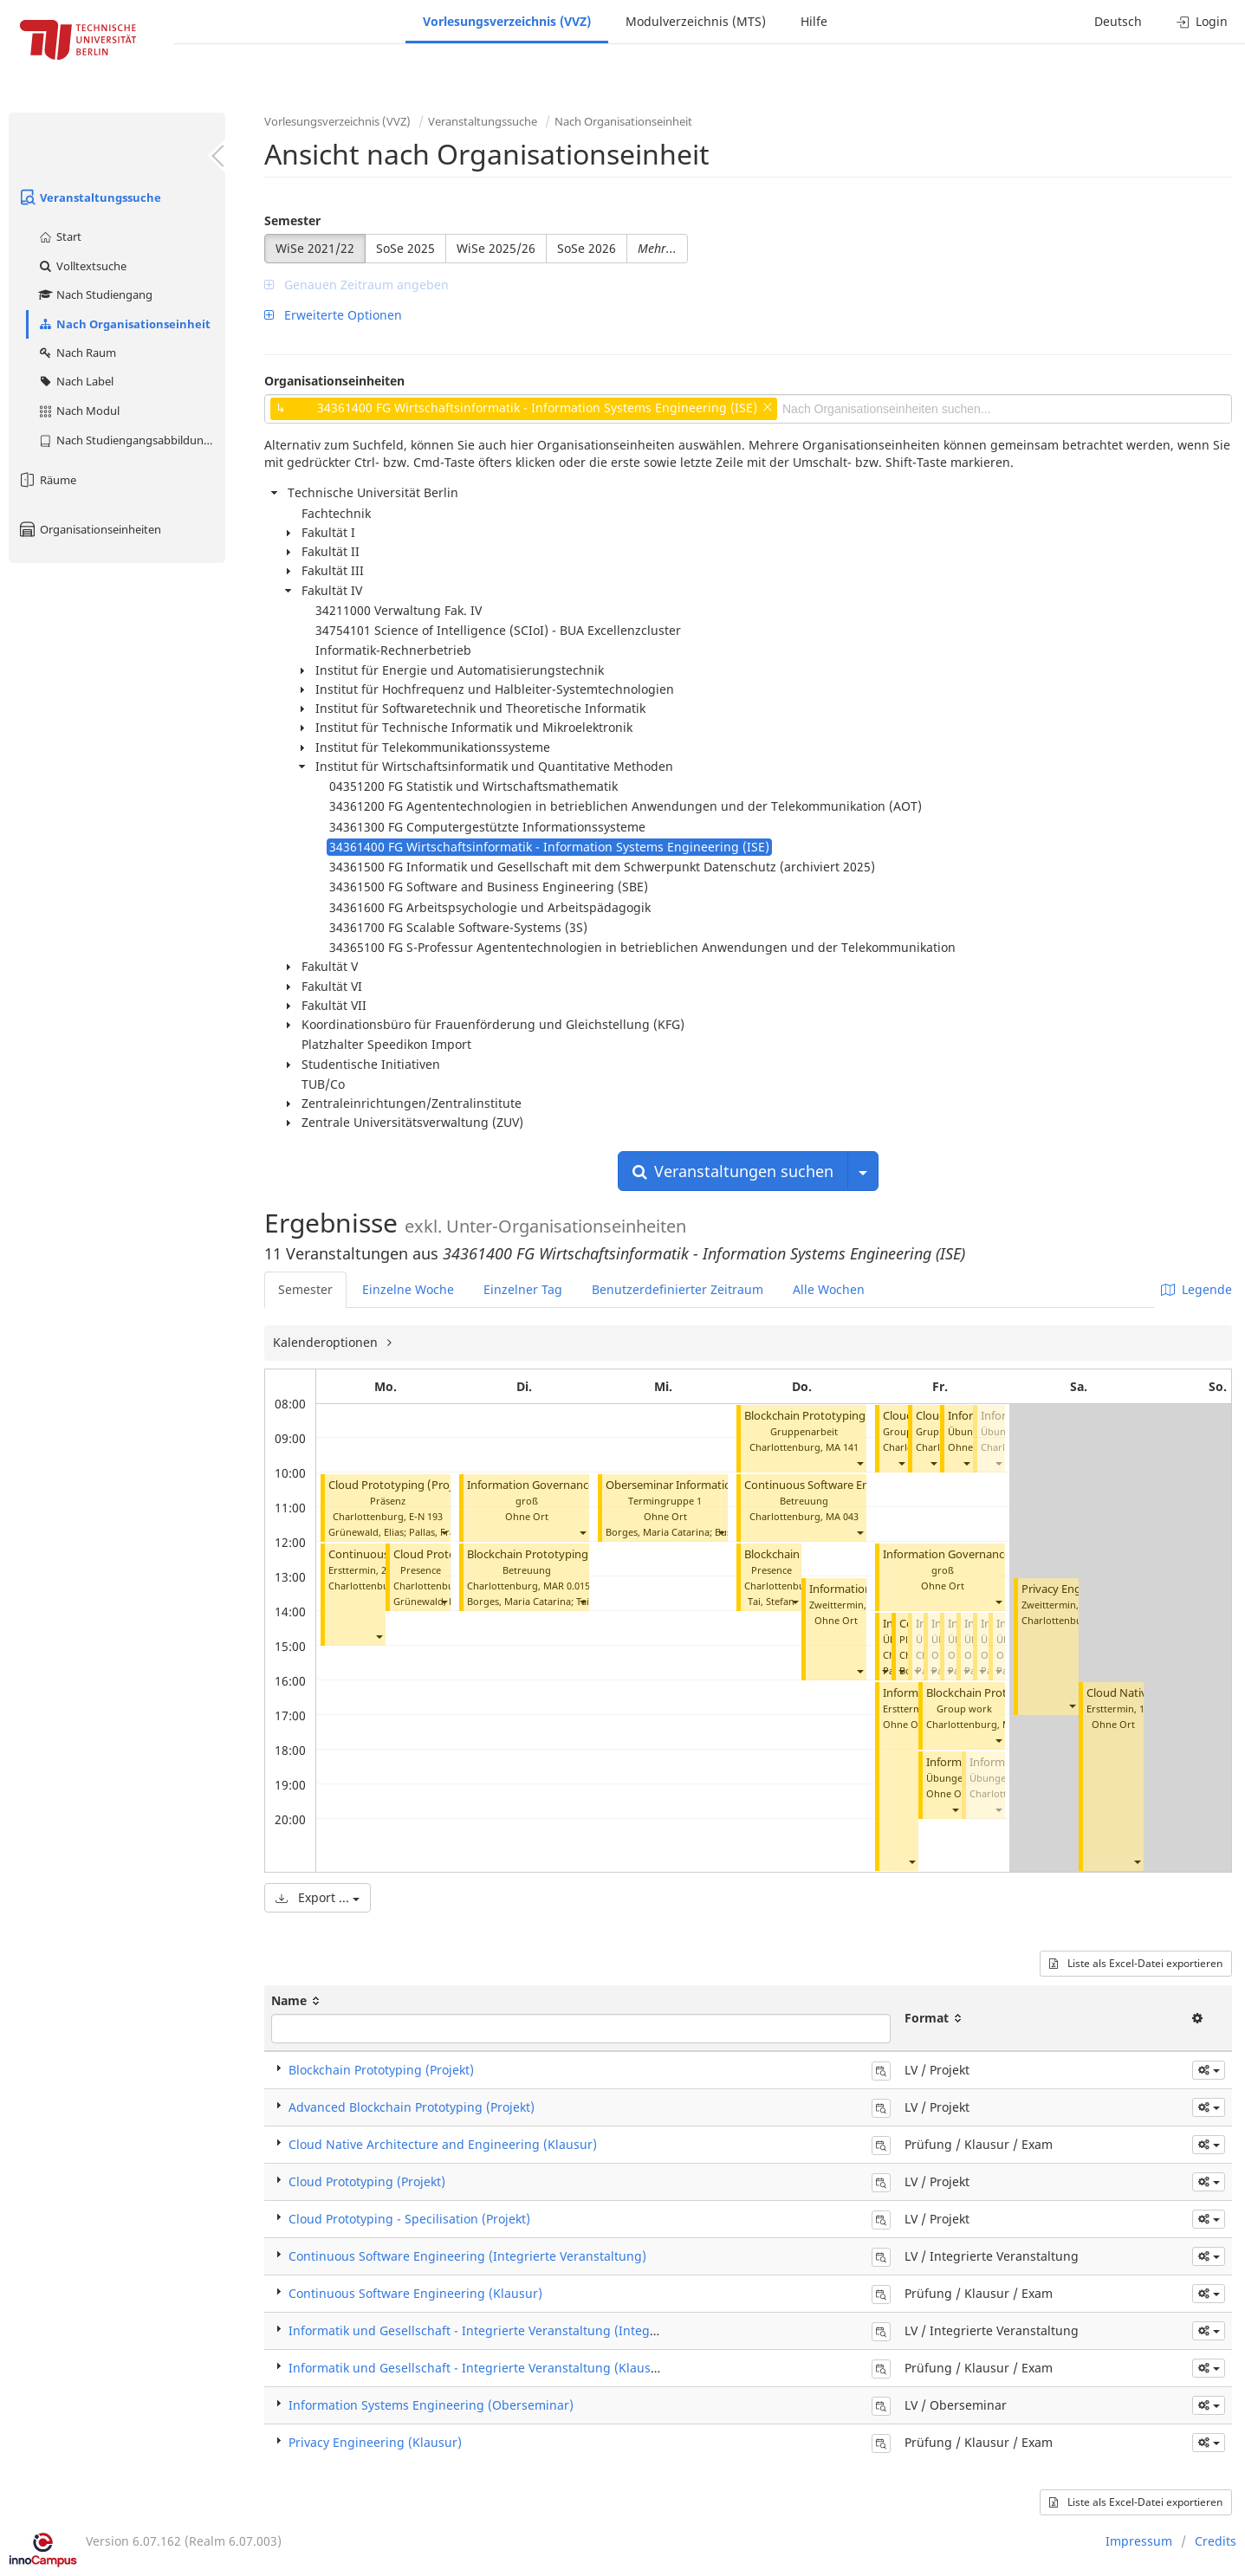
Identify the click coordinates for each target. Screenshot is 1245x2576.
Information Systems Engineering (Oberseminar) (431, 2405)
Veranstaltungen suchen (732, 1171)
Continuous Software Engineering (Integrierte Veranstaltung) (467, 2256)
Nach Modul (78, 410)
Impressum (1139, 2541)
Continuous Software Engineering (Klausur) (415, 2293)
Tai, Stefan (771, 1601)
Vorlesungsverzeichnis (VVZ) (507, 21)
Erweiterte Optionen (333, 315)
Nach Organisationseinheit (124, 324)
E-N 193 (426, 1516)
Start (59, 236)
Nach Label (75, 381)
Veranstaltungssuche (89, 197)
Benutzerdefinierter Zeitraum (677, 1289)
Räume (46, 480)
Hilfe (814, 21)
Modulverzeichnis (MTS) (696, 21)
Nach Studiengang (94, 294)
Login (1202, 21)
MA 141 (842, 1446)
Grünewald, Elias (366, 1531)
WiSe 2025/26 (496, 248)
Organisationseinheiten (89, 529)
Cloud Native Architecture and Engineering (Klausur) (443, 2144)
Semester (292, 220)
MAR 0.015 (566, 1585)
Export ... (318, 1897)
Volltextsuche (81, 266)
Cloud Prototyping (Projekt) (400, 1485)
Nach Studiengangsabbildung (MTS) (131, 440)
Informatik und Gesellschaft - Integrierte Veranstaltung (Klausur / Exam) (500, 2367)
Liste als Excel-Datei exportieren (1135, 1963)
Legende (1196, 1289)
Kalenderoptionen (327, 1342)
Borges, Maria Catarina (519, 1601)
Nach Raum (76, 352)
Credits (1215, 2541)
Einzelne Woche (408, 1289)
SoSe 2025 (405, 248)
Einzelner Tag (522, 1289)
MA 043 (842, 1516)
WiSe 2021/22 (315, 248)
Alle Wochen (829, 1289)
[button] (443, 1531)
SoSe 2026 (586, 248)
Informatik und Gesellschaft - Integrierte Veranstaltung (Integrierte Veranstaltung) (530, 2330)
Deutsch (1118, 21)
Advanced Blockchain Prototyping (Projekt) (412, 2107)
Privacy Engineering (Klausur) (375, 2442)
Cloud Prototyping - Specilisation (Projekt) (409, 2218)
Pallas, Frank (437, 1531)
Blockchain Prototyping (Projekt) (552, 1554)
